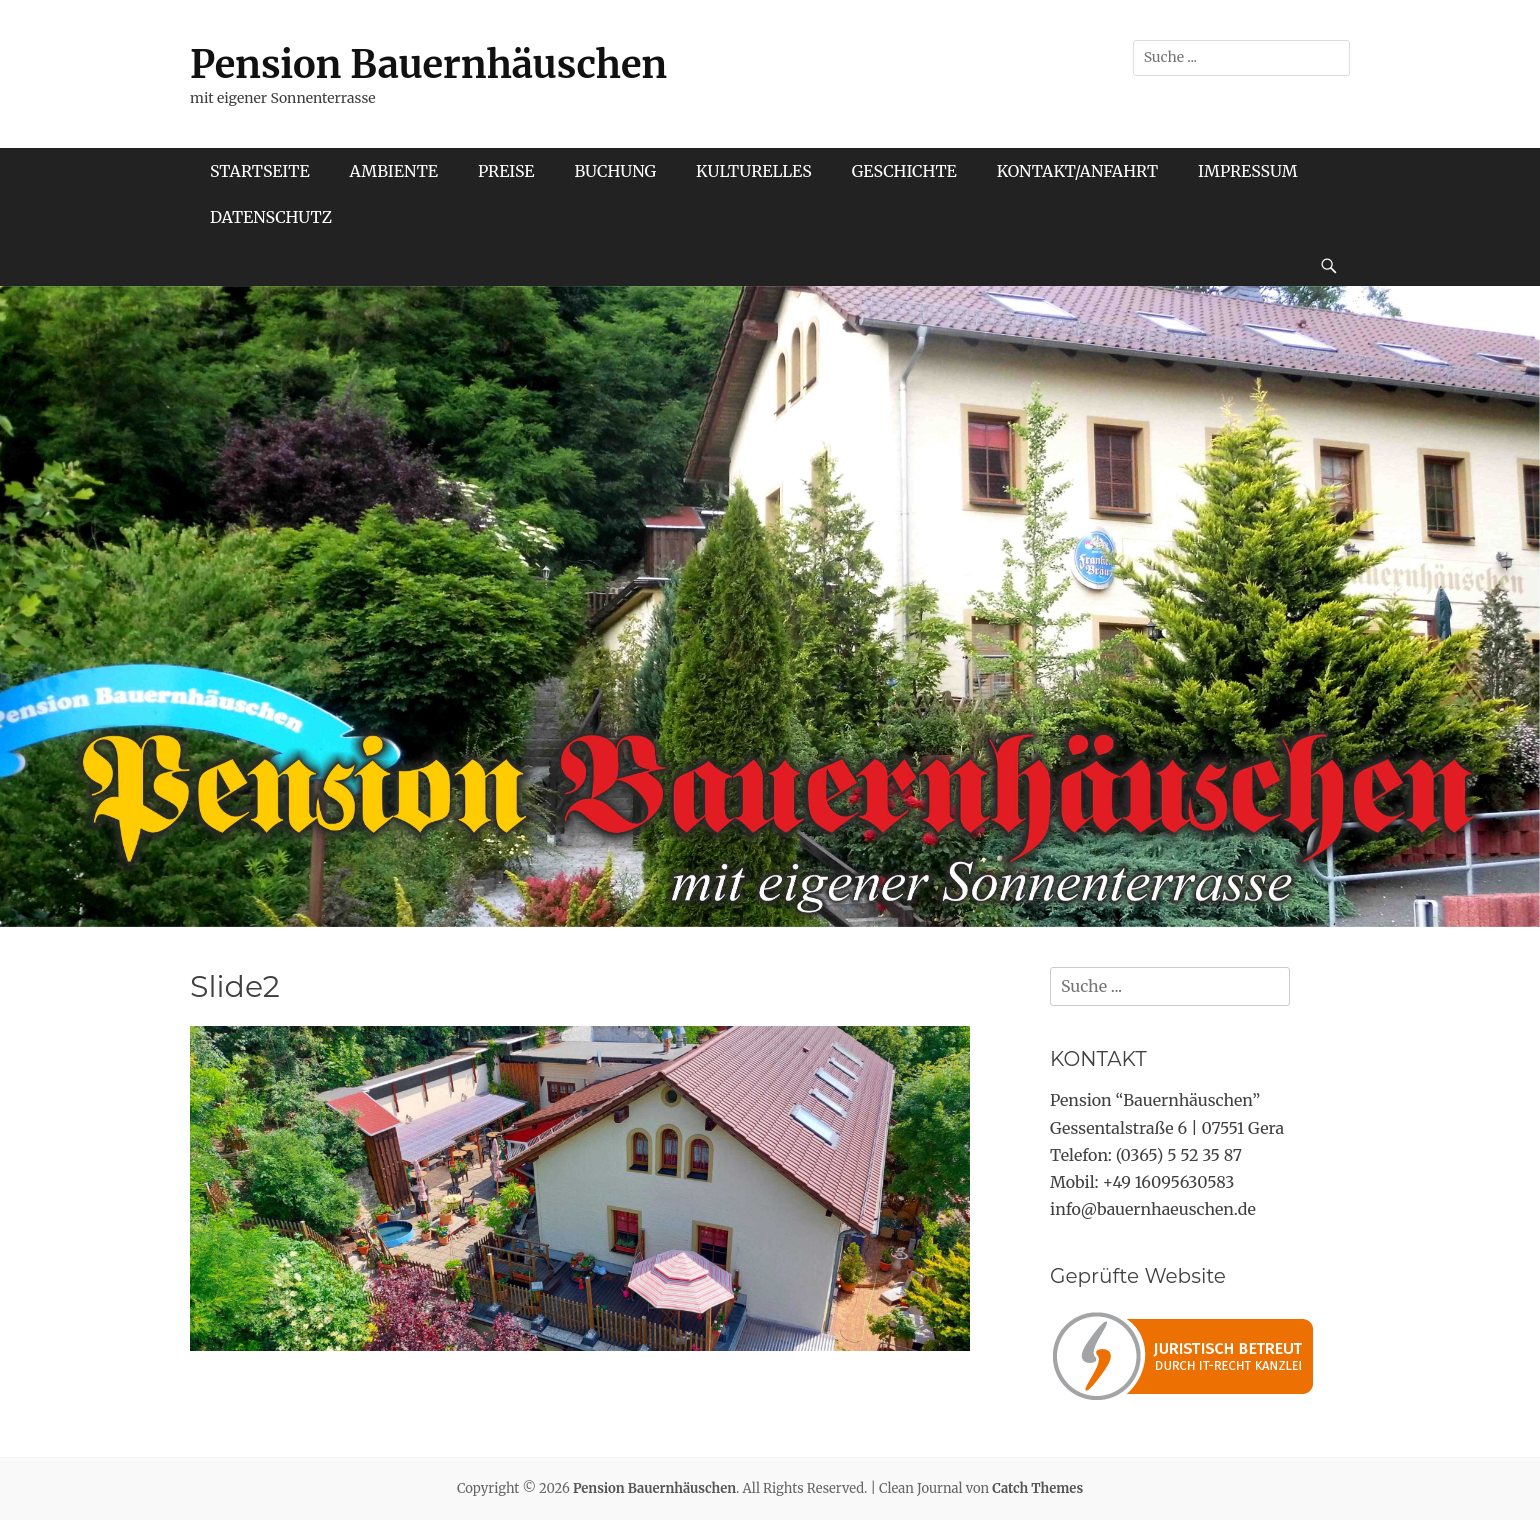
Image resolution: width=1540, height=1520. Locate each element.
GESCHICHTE (904, 171)
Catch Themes (1037, 1488)
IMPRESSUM (1248, 171)
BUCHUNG (615, 171)
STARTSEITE (260, 171)
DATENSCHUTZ (271, 217)
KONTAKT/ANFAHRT (1077, 171)
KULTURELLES (754, 171)
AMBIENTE (394, 171)
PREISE (506, 171)
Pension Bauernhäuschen (428, 64)
